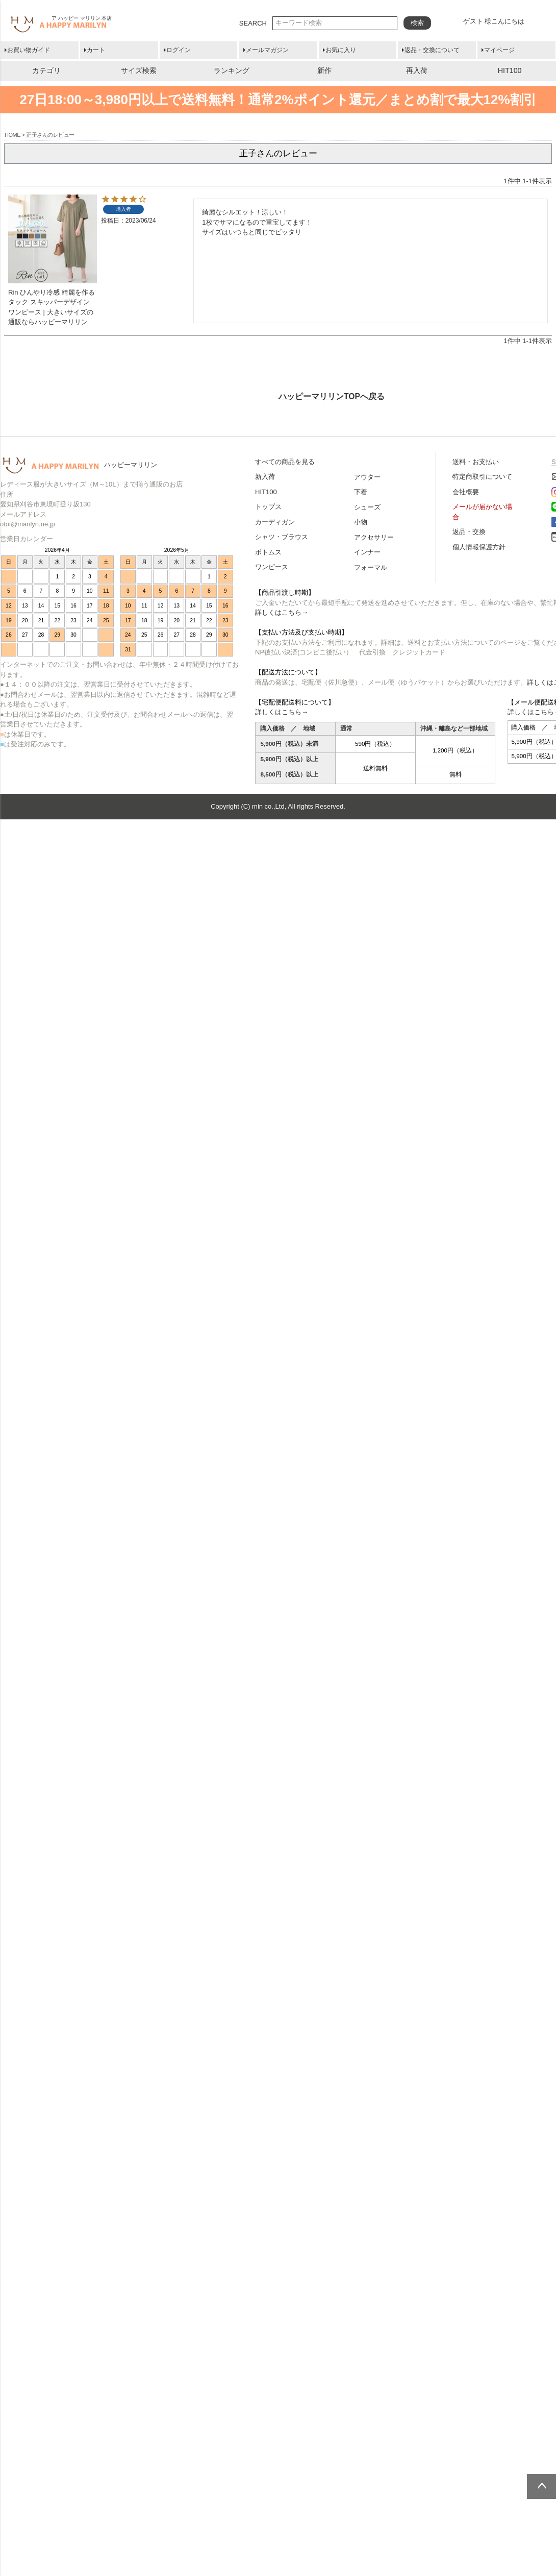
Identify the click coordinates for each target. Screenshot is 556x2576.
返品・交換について (432, 50)
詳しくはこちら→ (281, 612)
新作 (324, 70)
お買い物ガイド (28, 50)
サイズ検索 (139, 70)
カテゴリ (46, 70)
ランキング (231, 70)
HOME (12, 135)
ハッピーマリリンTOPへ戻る (332, 396)
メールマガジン (267, 50)
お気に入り (340, 50)
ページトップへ (541, 2486)
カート (96, 50)
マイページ (499, 50)
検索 (417, 23)
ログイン (178, 50)
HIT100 (510, 70)
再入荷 (416, 70)
